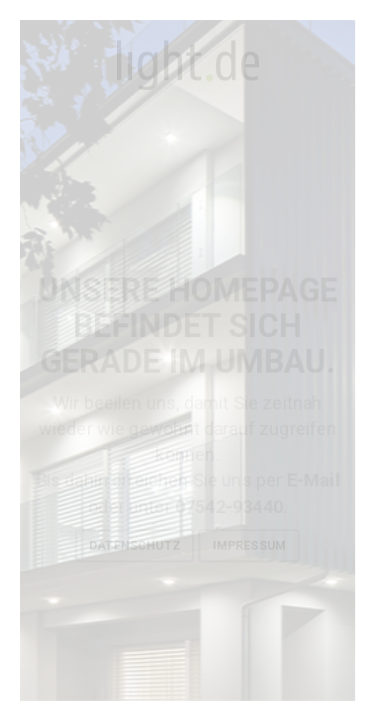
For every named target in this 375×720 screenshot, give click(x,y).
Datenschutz (134, 546)
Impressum (249, 546)
